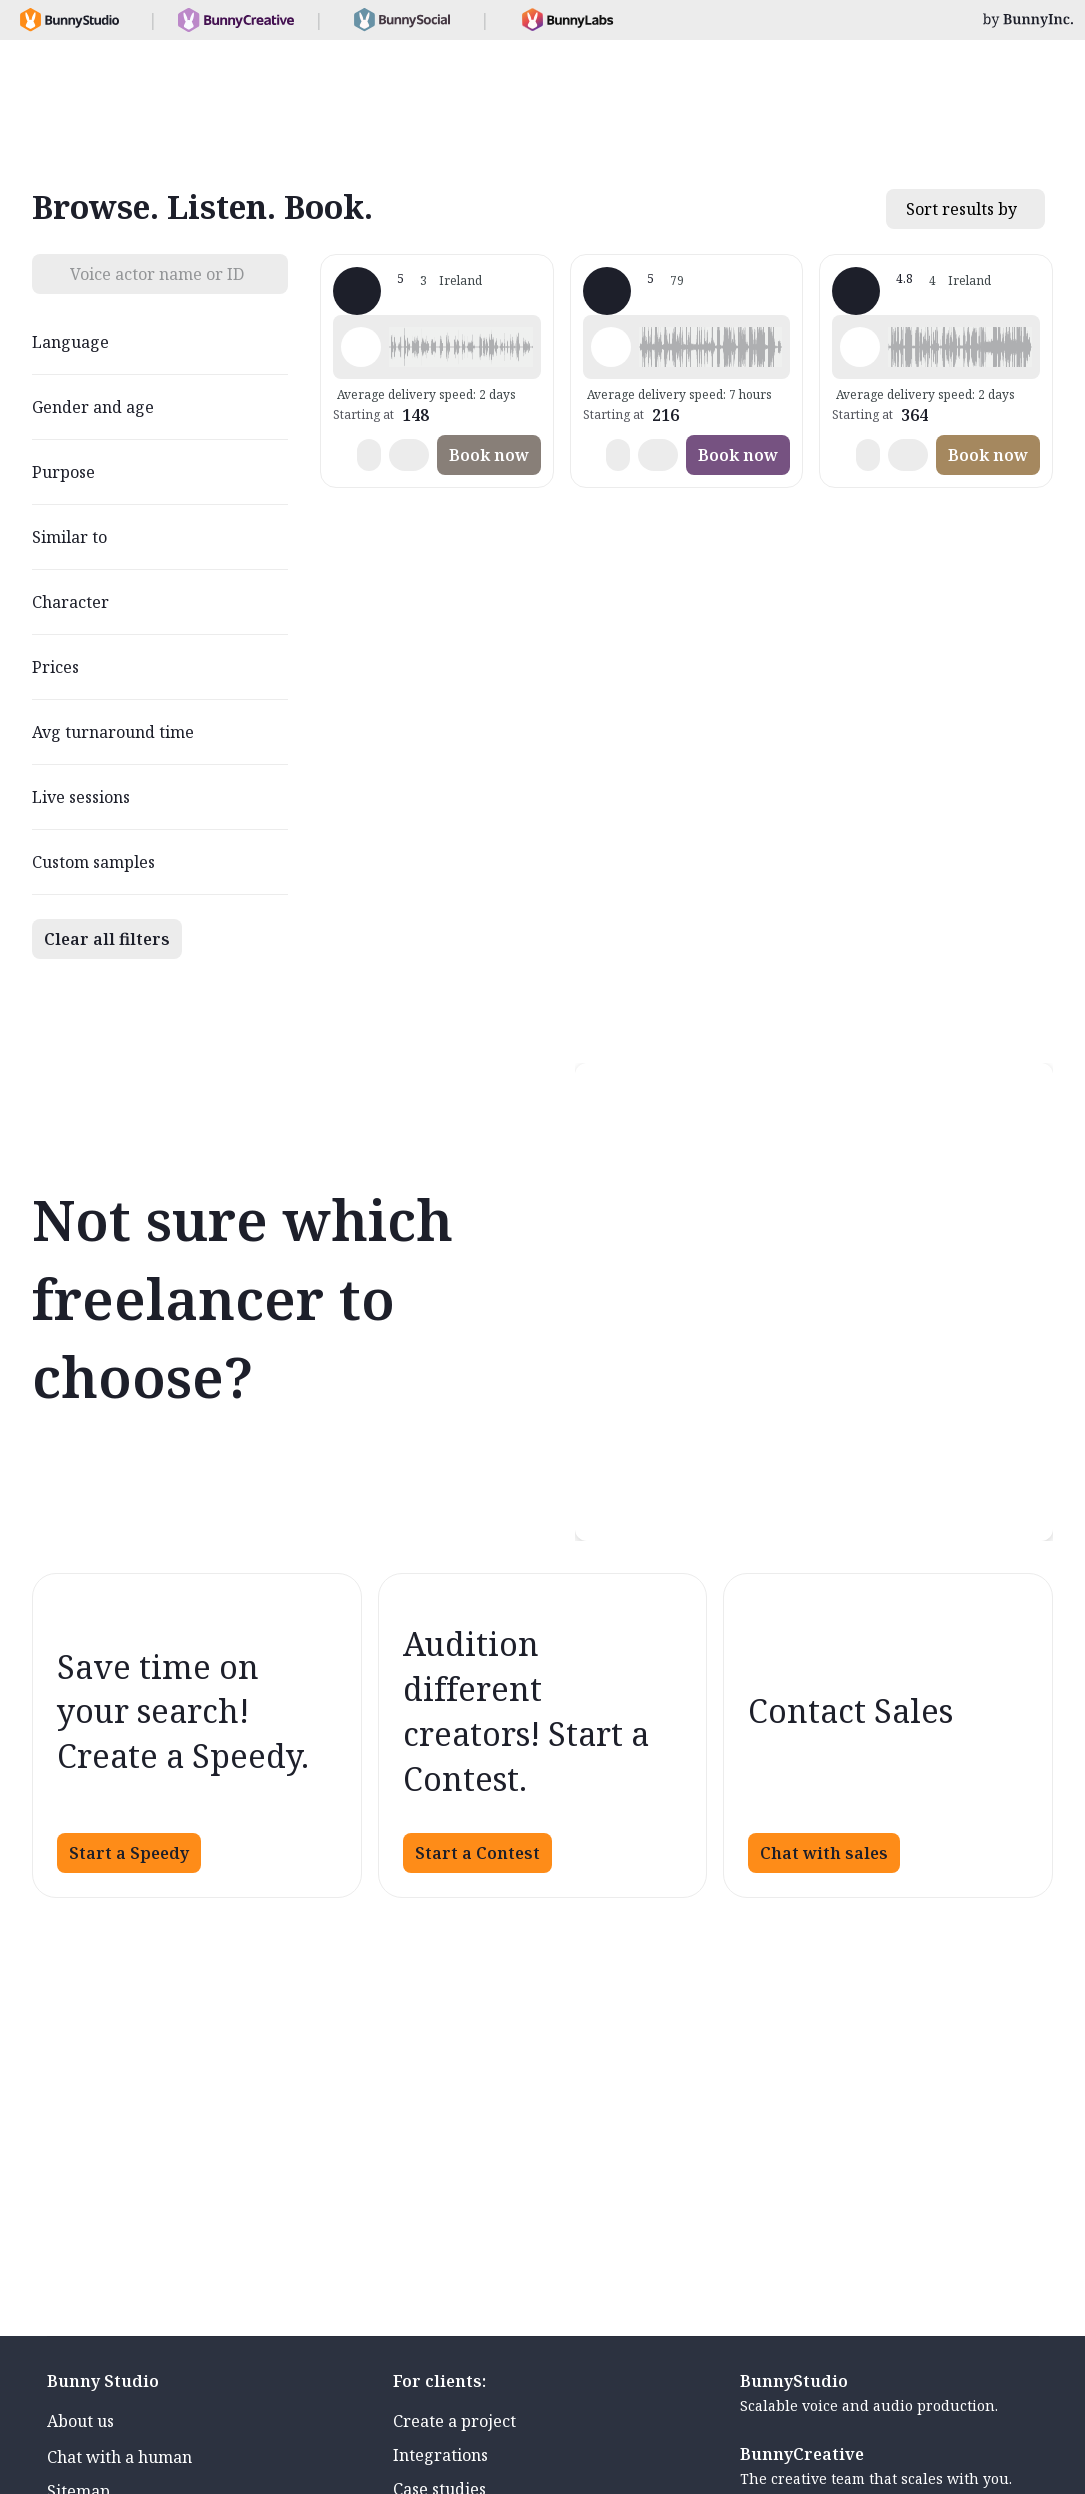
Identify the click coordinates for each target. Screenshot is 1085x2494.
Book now (489, 455)
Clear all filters (107, 939)
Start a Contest (477, 1853)
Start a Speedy (129, 1853)
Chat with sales (824, 1853)
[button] (461, 347)
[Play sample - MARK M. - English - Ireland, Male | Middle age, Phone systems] (361, 347)
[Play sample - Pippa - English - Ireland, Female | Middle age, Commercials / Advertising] (860, 347)
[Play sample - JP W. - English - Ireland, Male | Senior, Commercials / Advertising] (611, 347)
